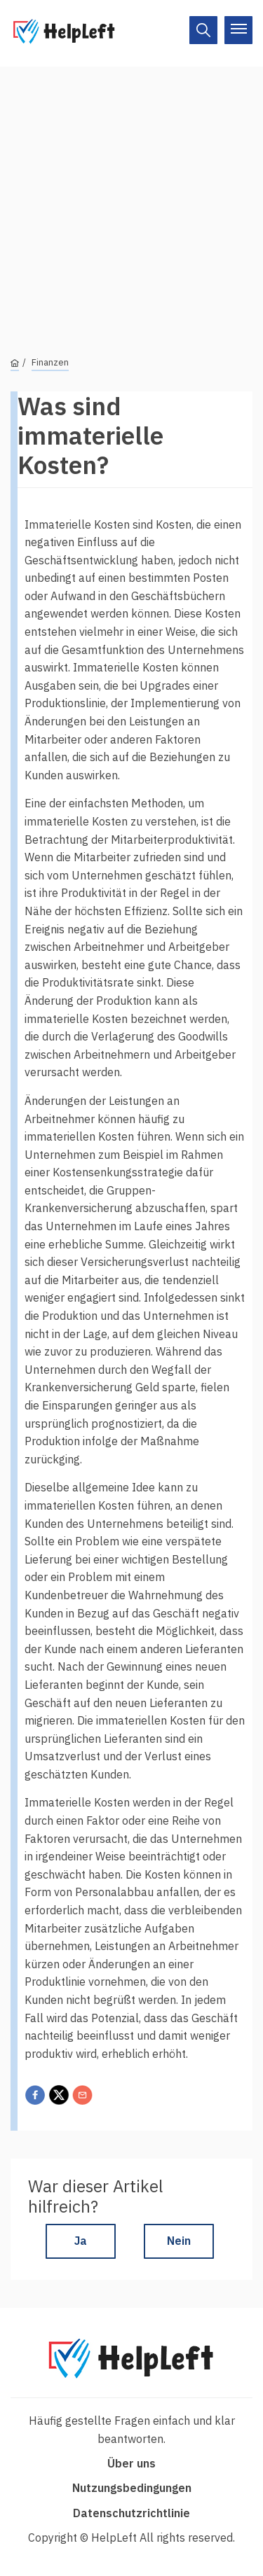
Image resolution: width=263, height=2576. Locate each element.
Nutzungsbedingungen (131, 2488)
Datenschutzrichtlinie (131, 2513)
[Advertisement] (131, 198)
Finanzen (50, 362)
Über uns (131, 2463)
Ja (80, 2241)
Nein (179, 2241)
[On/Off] (203, 30)
